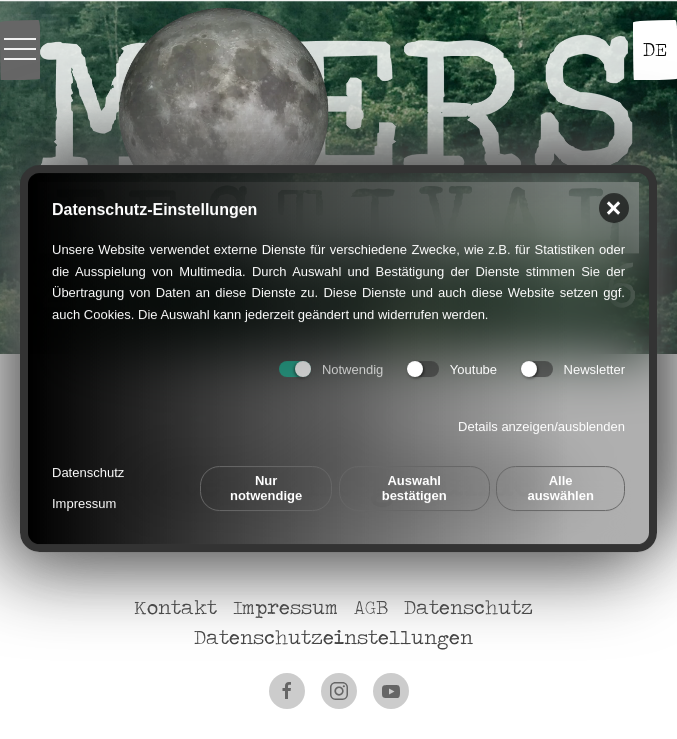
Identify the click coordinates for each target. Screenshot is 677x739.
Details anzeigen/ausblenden (541, 418)
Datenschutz (88, 465)
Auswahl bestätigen (414, 481)
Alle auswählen (560, 481)
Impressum (84, 496)
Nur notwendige (266, 481)
